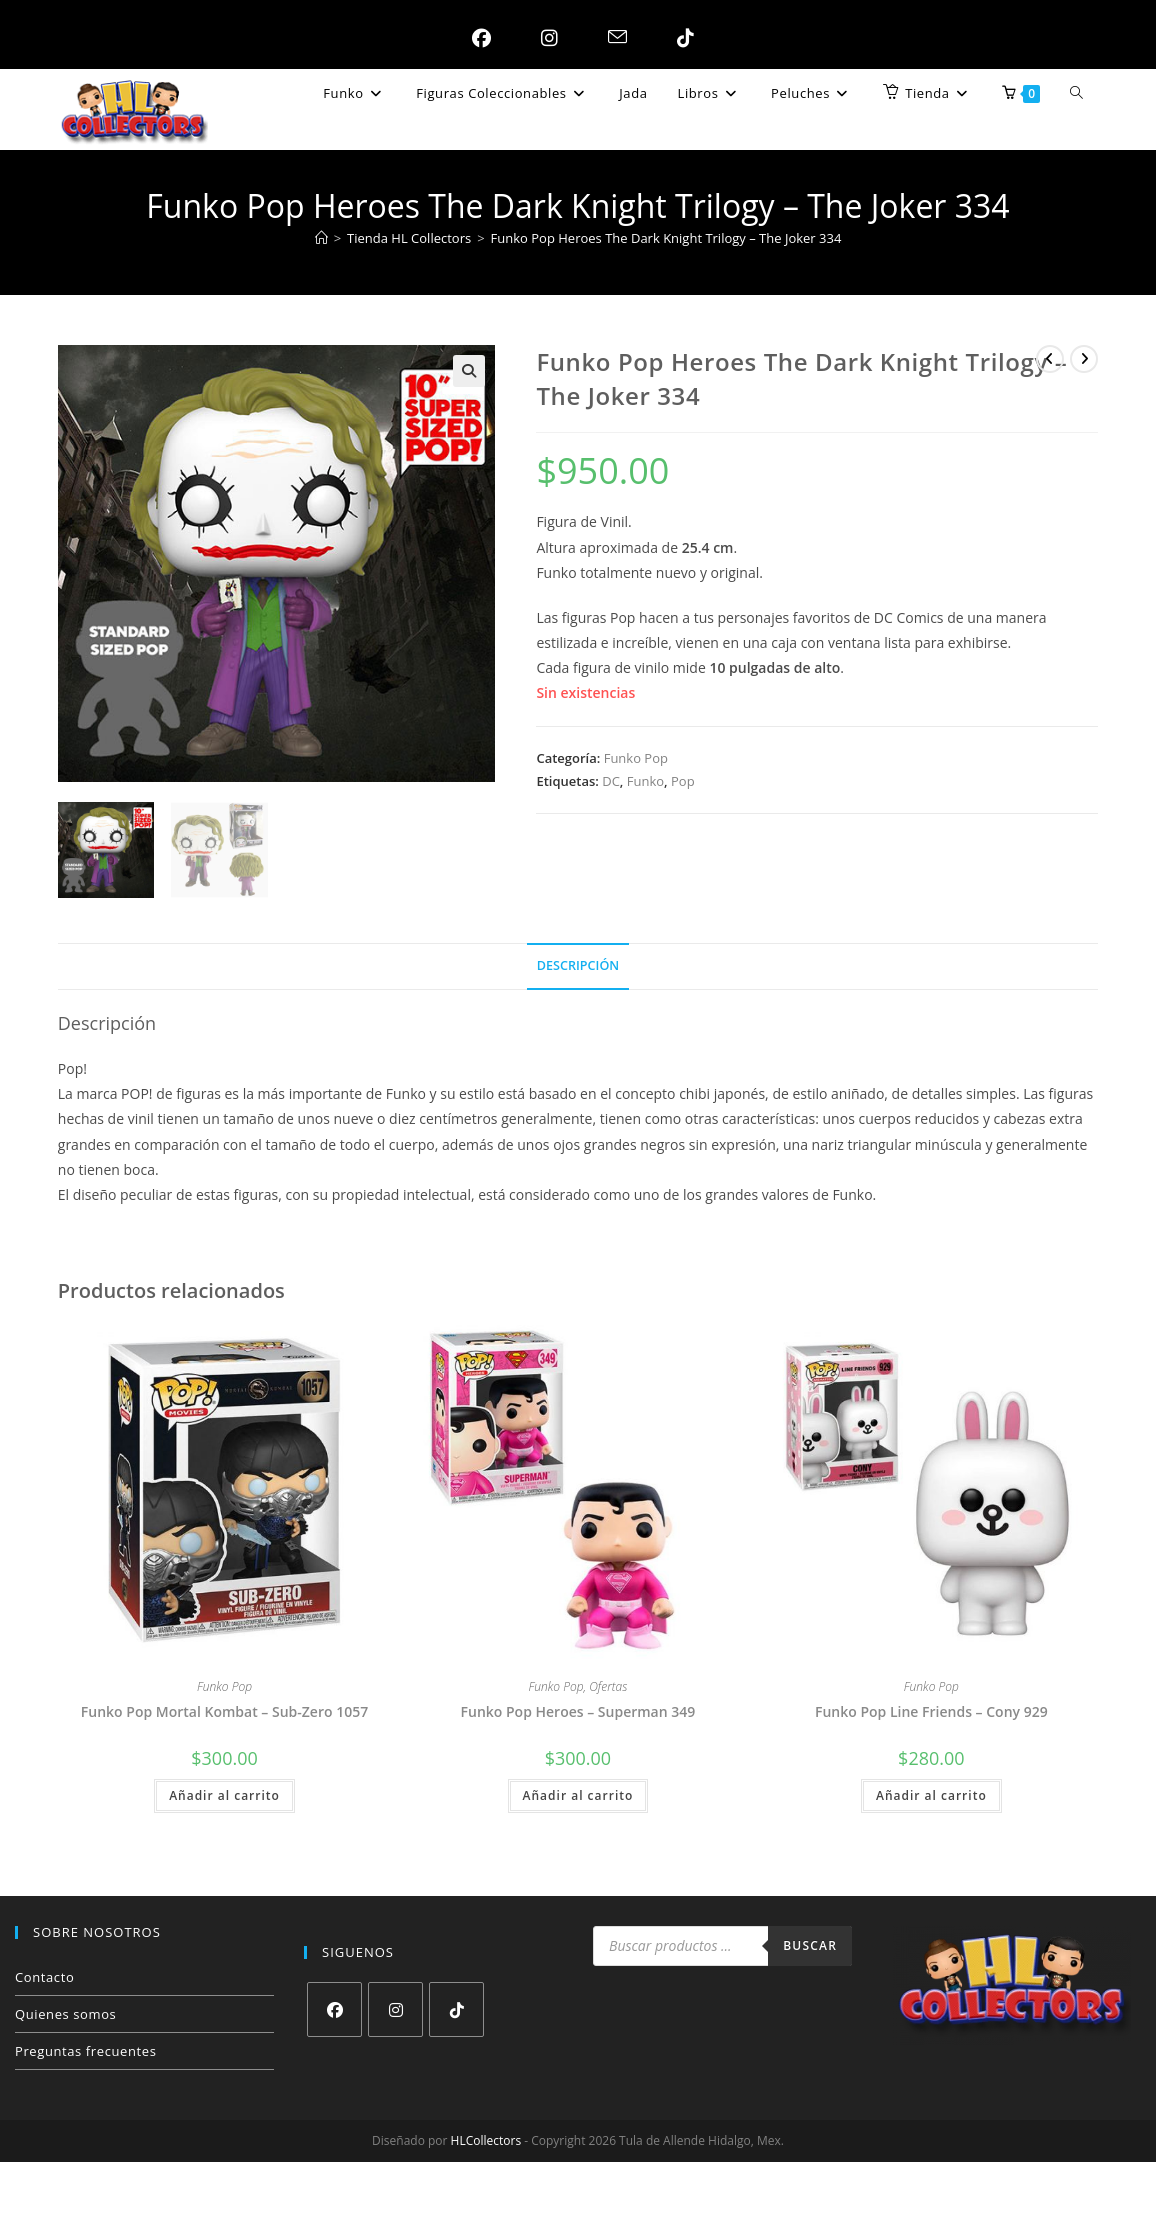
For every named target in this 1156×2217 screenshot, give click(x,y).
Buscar (810, 1945)
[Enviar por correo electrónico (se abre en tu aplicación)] (612, 38)
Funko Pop (636, 758)
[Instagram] (395, 2009)
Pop (683, 781)
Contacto (44, 1977)
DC (611, 781)
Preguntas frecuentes (85, 2051)
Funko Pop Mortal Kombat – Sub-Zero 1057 (224, 1711)
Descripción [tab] (578, 965)
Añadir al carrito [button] (224, 1795)
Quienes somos (65, 2014)
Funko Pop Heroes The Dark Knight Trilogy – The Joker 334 (666, 238)
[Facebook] (334, 2009)
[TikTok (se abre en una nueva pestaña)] (680, 38)
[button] (469, 371)
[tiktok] (456, 2009)
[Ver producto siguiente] (1084, 359)
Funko (645, 781)
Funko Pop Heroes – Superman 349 (578, 1711)
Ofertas (608, 1686)
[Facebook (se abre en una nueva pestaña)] (476, 38)
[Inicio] (321, 238)
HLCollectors (486, 2140)
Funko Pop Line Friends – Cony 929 (931, 1711)
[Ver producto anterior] (1050, 359)
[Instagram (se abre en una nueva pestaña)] (544, 38)
